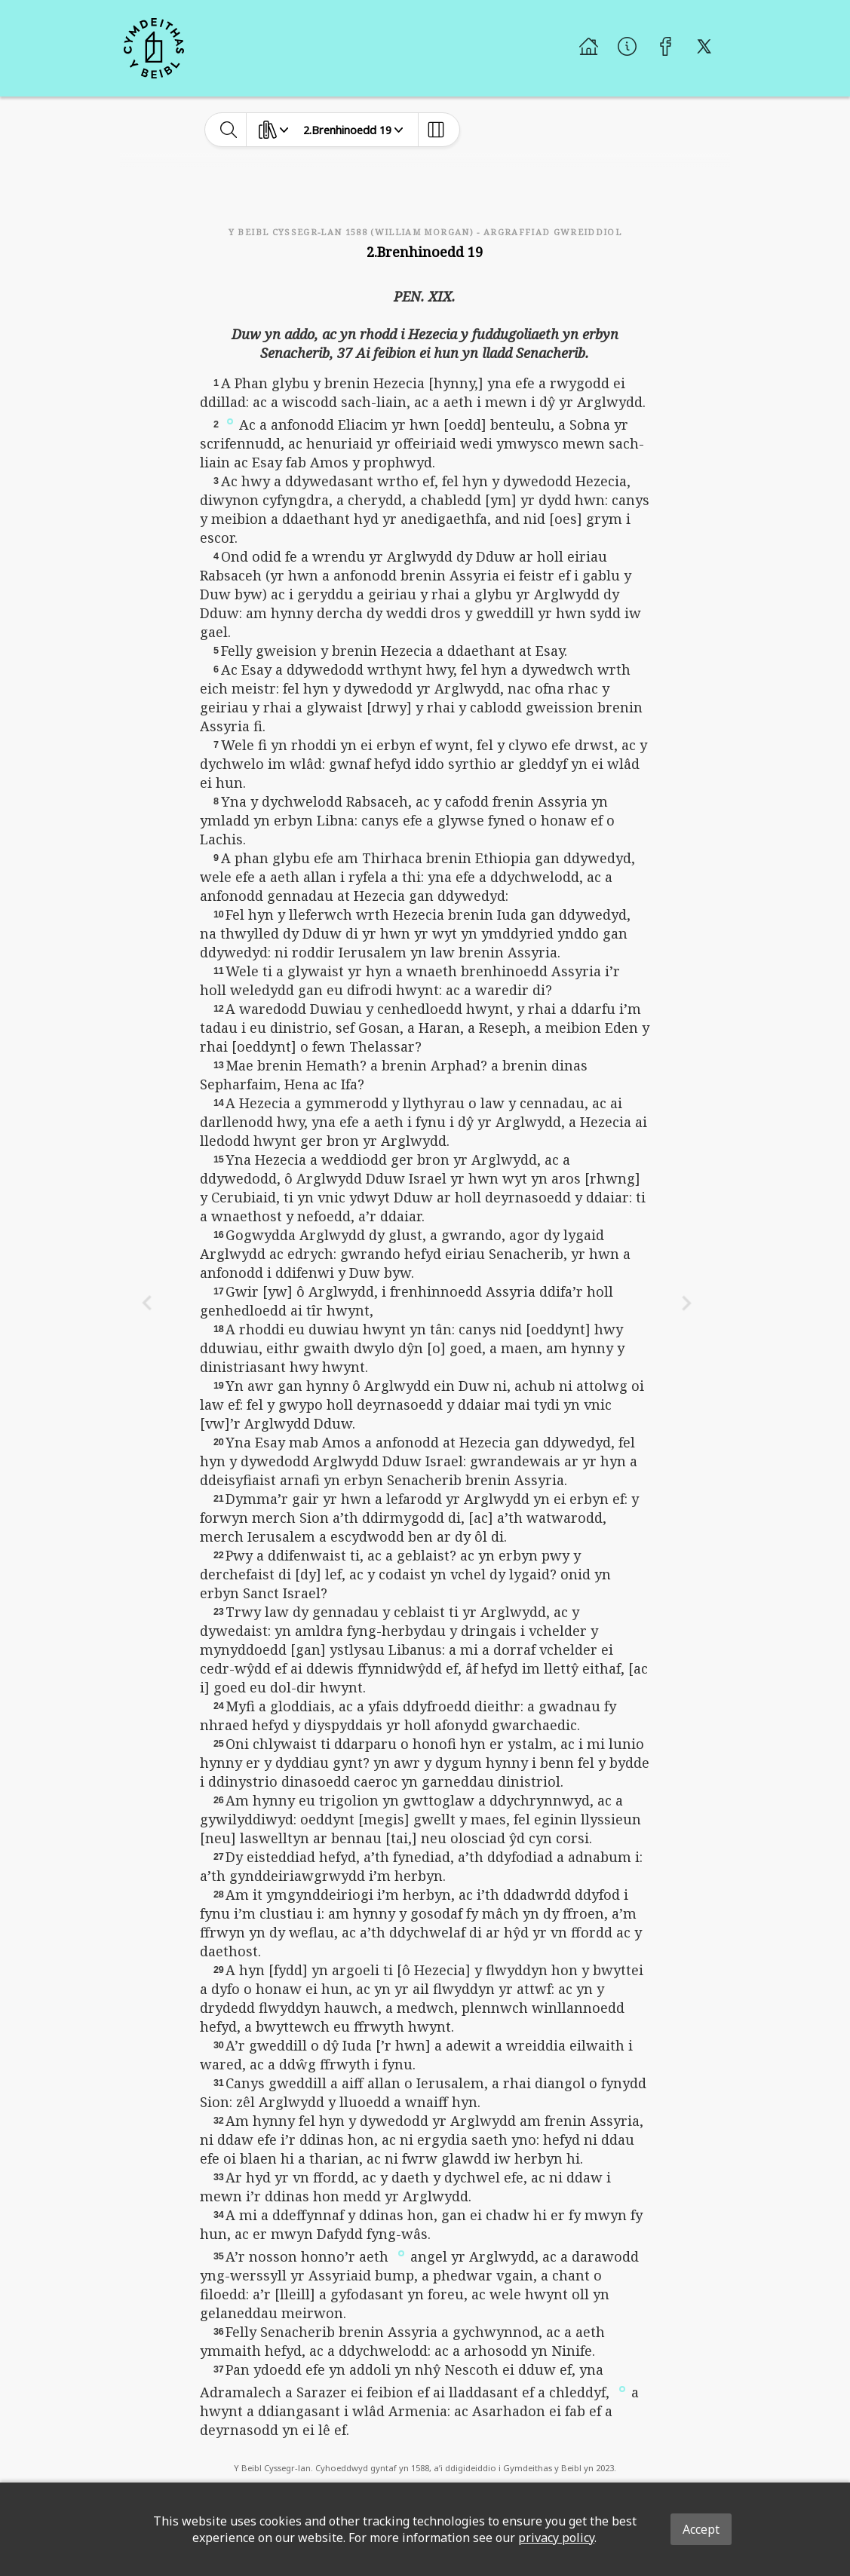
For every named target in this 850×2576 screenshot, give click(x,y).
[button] (230, 420)
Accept (701, 2529)
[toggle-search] (229, 129)
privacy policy (556, 2537)
